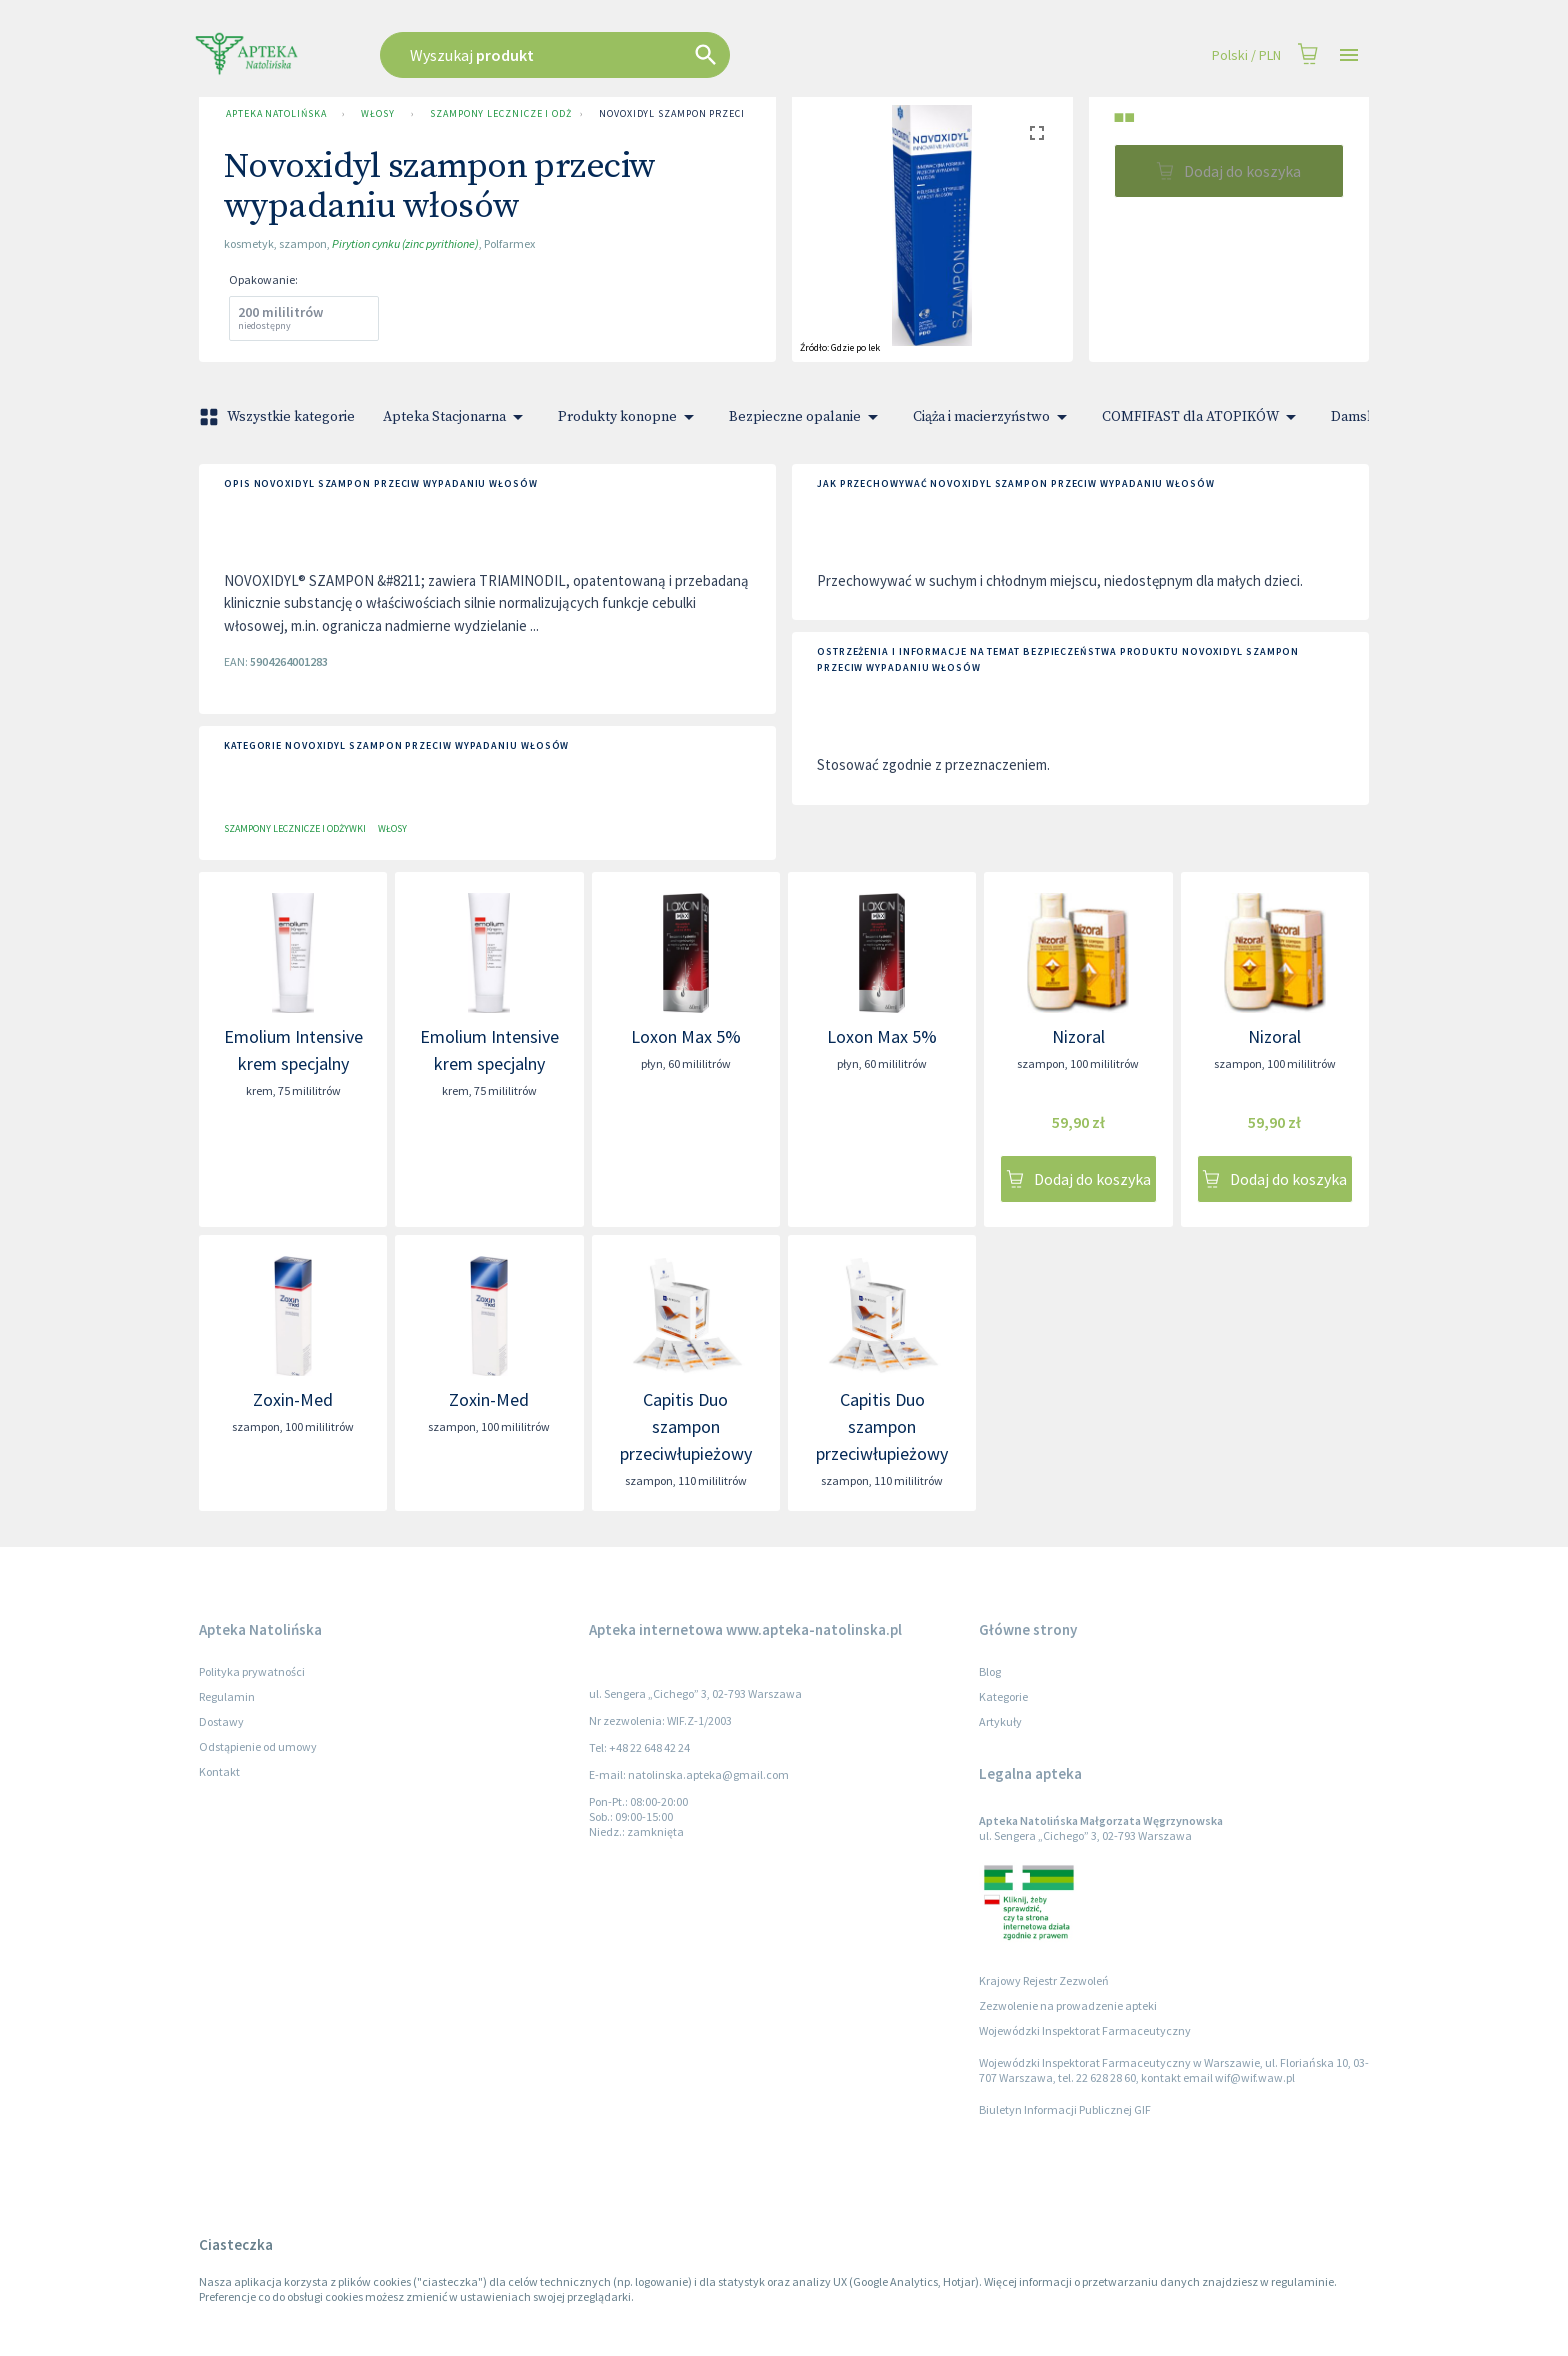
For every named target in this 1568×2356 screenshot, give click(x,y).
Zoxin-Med (293, 1399)
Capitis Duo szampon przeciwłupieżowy (686, 1426)
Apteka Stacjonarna (456, 417)
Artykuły (1000, 1721)
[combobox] (656, 55)
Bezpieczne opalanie (807, 417)
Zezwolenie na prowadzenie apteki (1068, 2005)
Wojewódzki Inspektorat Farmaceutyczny (1085, 2030)
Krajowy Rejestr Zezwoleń (1044, 1980)
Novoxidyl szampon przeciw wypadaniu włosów (730, 114)
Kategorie (1003, 1696)
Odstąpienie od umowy (258, 1746)
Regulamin (227, 1696)
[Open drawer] (1349, 55)
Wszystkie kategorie (279, 417)
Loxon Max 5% (686, 1036)
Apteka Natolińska (276, 114)
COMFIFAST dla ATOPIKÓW (1202, 417)
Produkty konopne (629, 417)
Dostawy (221, 1721)
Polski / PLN (1246, 55)
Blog (990, 1671)
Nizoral (1078, 1036)
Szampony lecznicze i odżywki (497, 114)
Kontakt (219, 1771)
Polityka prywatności (252, 1671)
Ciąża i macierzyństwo (993, 417)
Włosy (378, 114)
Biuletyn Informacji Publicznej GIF (1065, 2109)
